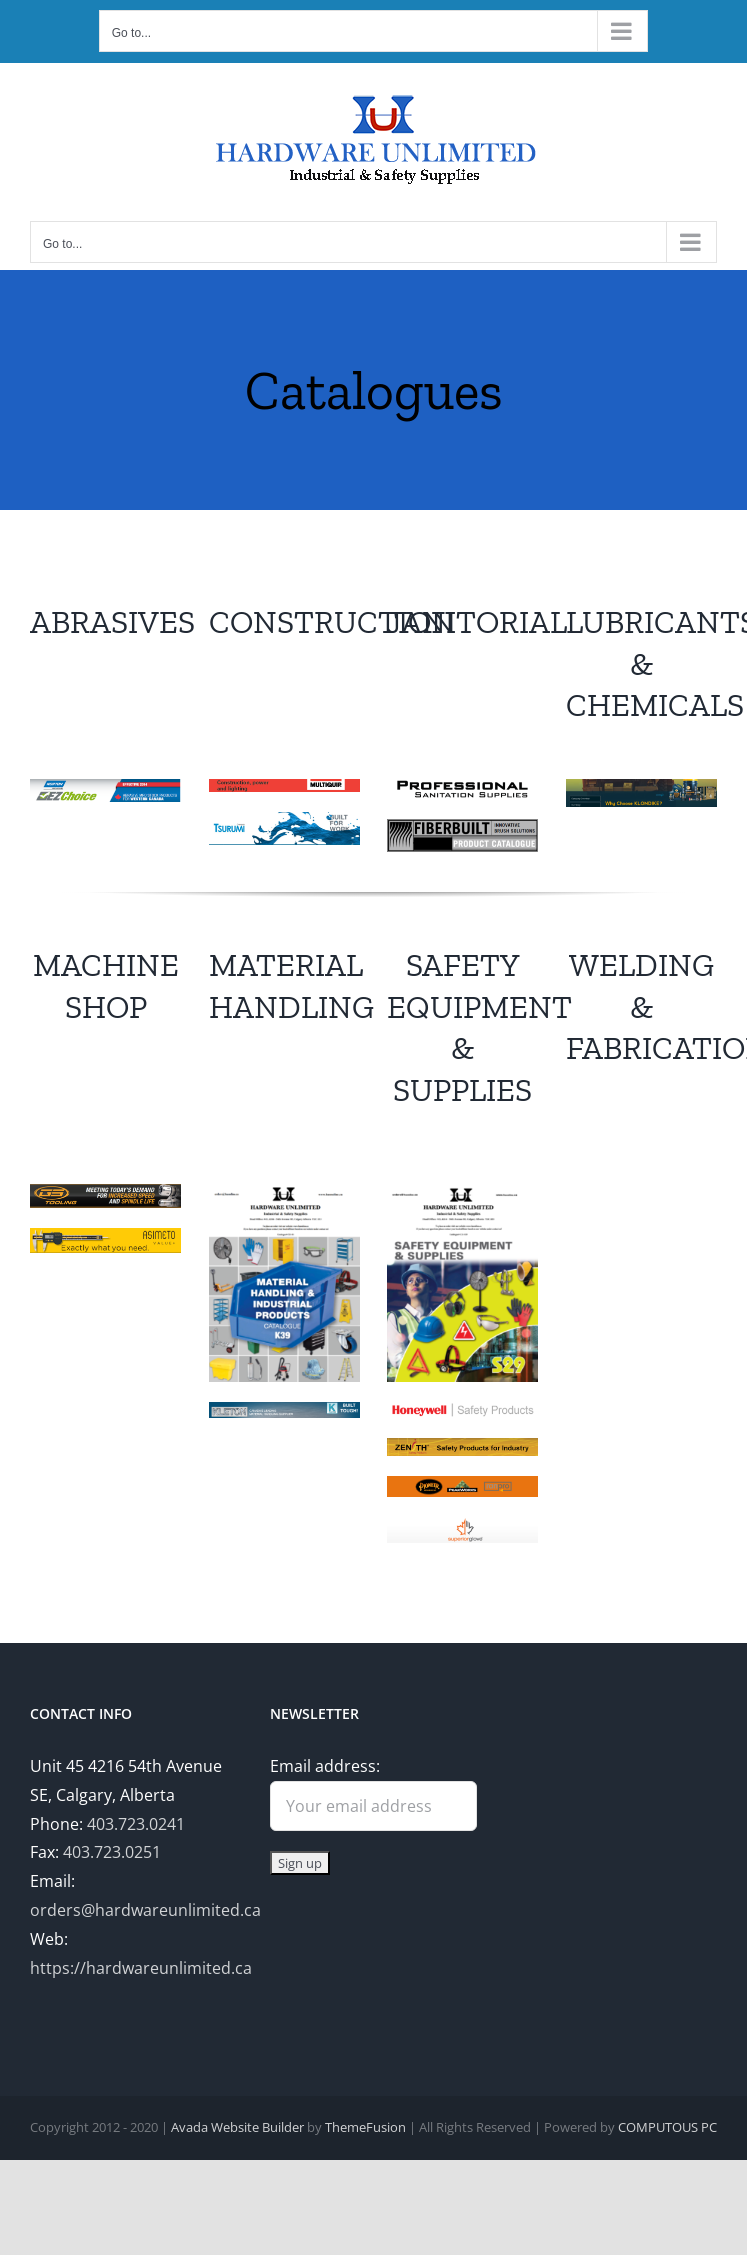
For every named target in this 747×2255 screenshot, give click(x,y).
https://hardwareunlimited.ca (141, 1968)
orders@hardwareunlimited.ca (145, 1910)
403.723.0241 (136, 1824)
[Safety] (462, 1192)
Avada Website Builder (237, 2127)
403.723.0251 (112, 1852)
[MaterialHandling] (284, 1192)
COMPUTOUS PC (667, 2127)
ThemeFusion (365, 2127)
